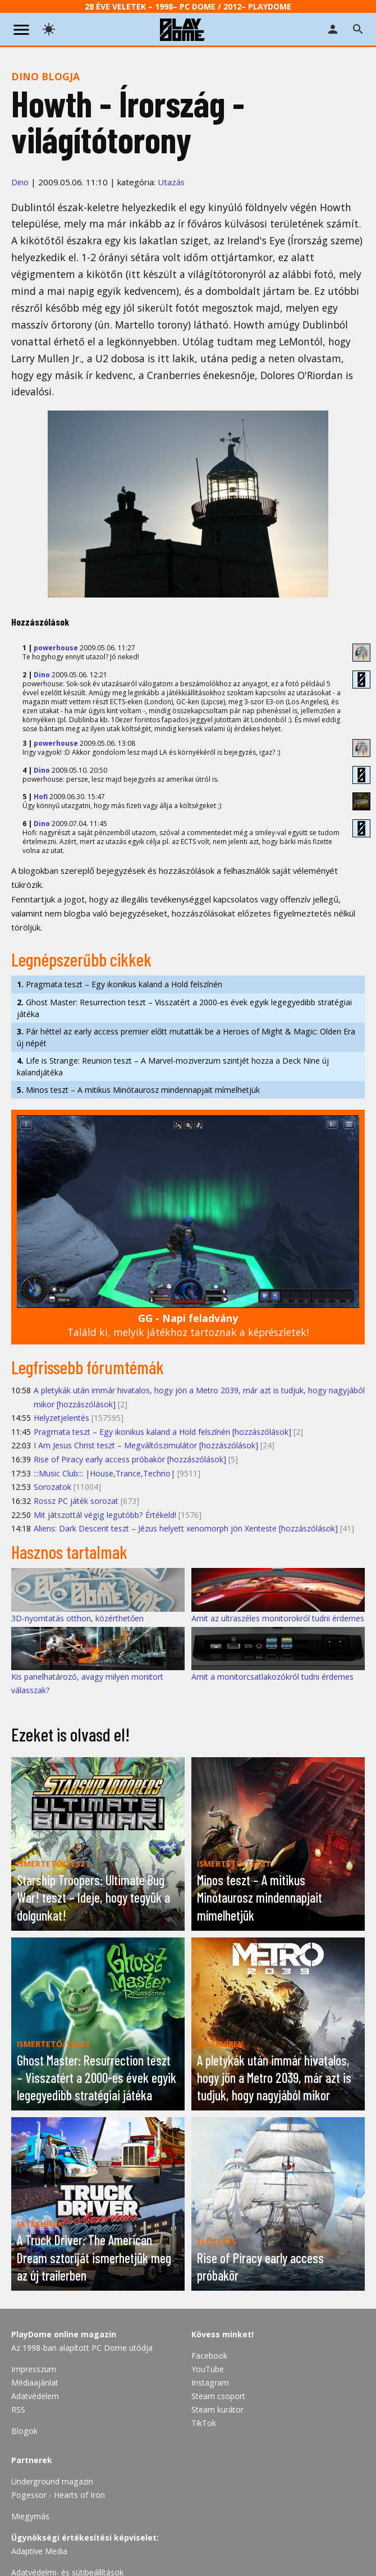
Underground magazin (52, 2481)
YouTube (207, 2369)
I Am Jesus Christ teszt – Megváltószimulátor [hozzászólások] (146, 1445)
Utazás (171, 182)
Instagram (210, 2382)
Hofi (41, 796)
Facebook (209, 2355)
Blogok (24, 2430)
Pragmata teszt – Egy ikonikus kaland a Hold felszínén (119, 984)
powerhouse (56, 648)
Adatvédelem (35, 2396)
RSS (18, 2409)
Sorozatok (52, 1486)
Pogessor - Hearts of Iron (58, 2495)
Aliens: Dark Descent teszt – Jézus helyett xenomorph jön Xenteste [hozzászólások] (186, 1528)
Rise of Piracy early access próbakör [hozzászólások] (130, 1459)
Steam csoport (218, 2396)
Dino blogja (45, 76)
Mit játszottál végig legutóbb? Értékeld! (105, 1515)
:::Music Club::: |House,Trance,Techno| (104, 1473)
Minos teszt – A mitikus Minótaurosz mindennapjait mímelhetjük (138, 1089)
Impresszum (33, 2369)
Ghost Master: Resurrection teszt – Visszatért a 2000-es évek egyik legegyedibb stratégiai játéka (184, 1008)
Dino (20, 182)
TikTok (203, 2423)
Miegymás (30, 2516)
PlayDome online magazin (63, 2334)
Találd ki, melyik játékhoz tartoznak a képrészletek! (188, 1325)
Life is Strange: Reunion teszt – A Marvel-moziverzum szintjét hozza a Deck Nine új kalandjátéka (173, 1066)
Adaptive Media (39, 2551)
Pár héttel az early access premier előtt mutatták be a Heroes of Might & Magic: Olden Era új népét (186, 1037)
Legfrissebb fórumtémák (87, 1367)
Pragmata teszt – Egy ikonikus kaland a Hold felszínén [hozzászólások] (162, 1431)
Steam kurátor (217, 2409)
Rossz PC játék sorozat (76, 1501)
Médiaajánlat (34, 2382)
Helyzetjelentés (61, 1417)
